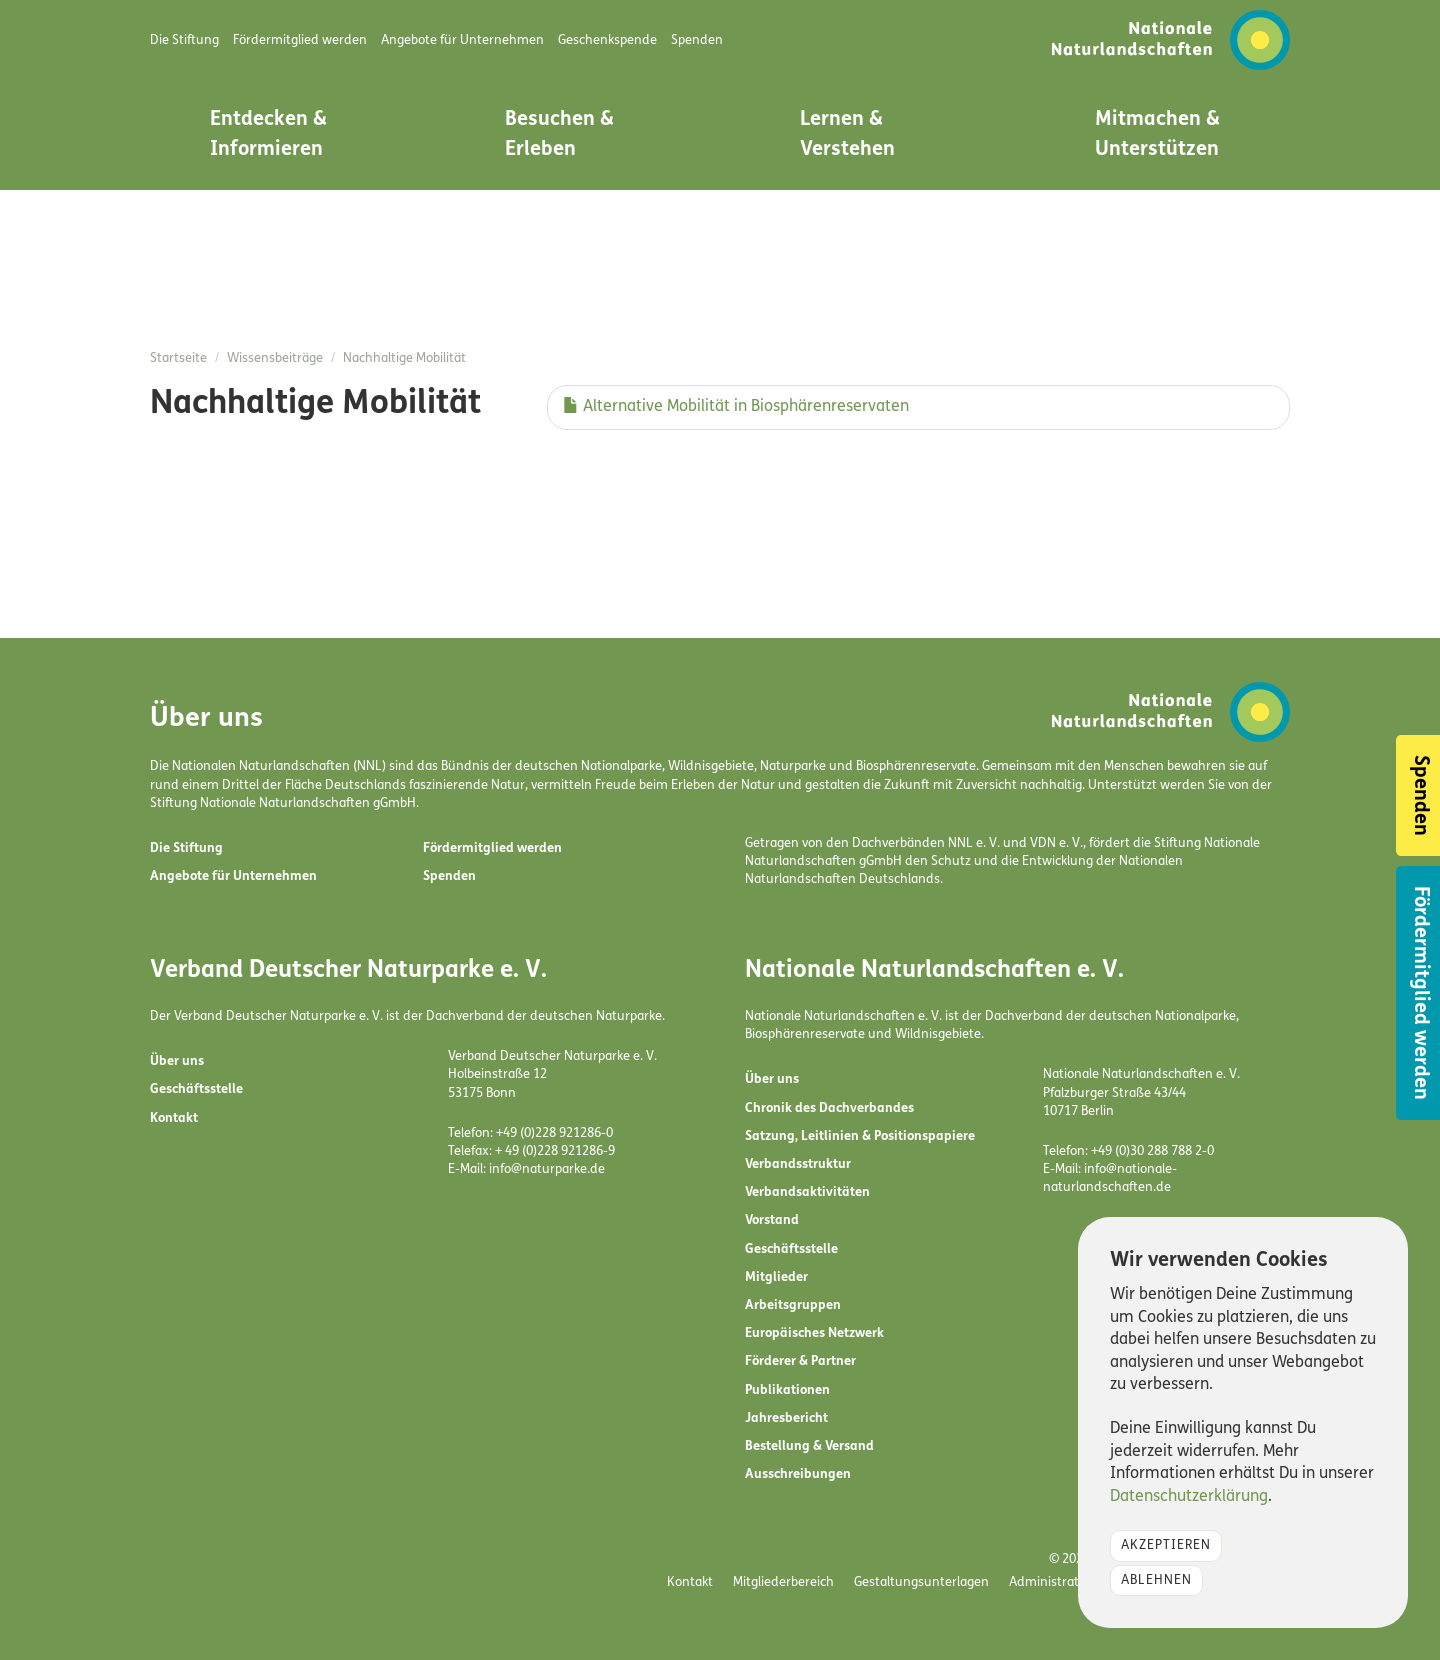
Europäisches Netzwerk (814, 1333)
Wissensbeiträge (275, 358)
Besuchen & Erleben (559, 135)
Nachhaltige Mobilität (404, 358)
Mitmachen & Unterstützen (1157, 135)
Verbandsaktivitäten (807, 1192)
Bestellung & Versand (809, 1446)
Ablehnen (1156, 1580)
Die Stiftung (186, 848)
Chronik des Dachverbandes (829, 1108)
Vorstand (772, 1220)
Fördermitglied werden (492, 848)
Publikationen (787, 1390)
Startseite (178, 358)
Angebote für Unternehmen (233, 876)
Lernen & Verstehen (847, 135)
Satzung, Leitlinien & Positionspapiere (860, 1136)
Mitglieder (776, 1277)
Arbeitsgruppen (793, 1305)
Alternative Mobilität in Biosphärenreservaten (736, 406)
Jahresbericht (786, 1418)
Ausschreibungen (798, 1474)
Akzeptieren (1166, 1545)
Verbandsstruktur (798, 1164)
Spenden (449, 876)
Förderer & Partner (800, 1361)
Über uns (177, 1061)
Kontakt (174, 1118)
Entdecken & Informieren (268, 135)
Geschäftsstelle (196, 1089)
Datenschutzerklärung (1189, 1497)
